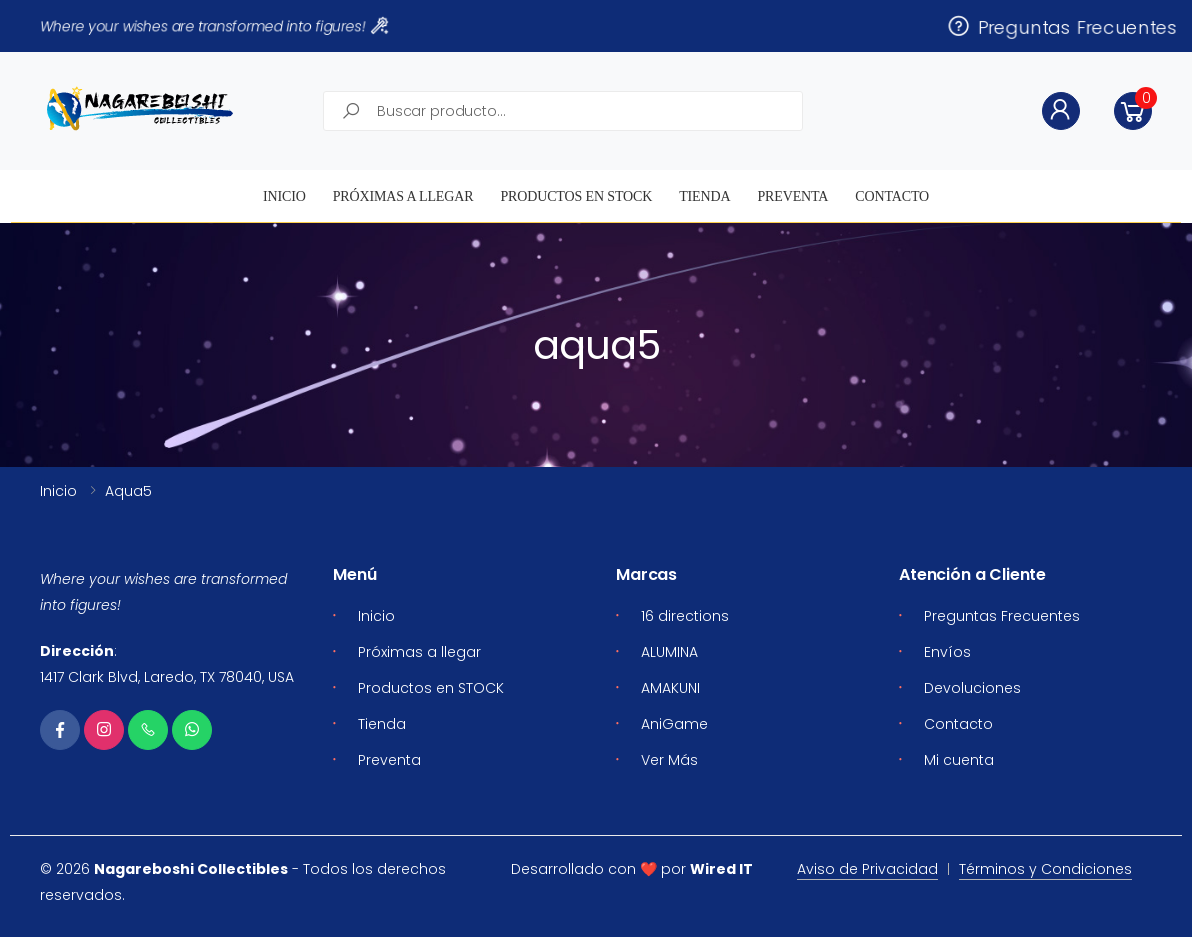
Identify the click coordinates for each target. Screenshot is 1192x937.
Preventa (792, 196)
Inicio (284, 196)
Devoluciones (972, 688)
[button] (1133, 111)
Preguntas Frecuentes (1061, 26)
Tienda (704, 196)
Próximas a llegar (403, 196)
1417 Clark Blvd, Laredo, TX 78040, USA (167, 677)
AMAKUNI (670, 688)
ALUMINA (669, 652)
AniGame (674, 724)
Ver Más (669, 760)
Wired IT (721, 869)
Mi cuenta (959, 760)
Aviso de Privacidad (867, 869)
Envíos (947, 652)
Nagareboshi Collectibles (191, 869)
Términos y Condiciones (1045, 869)
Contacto (892, 196)
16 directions (685, 616)
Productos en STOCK (576, 196)
